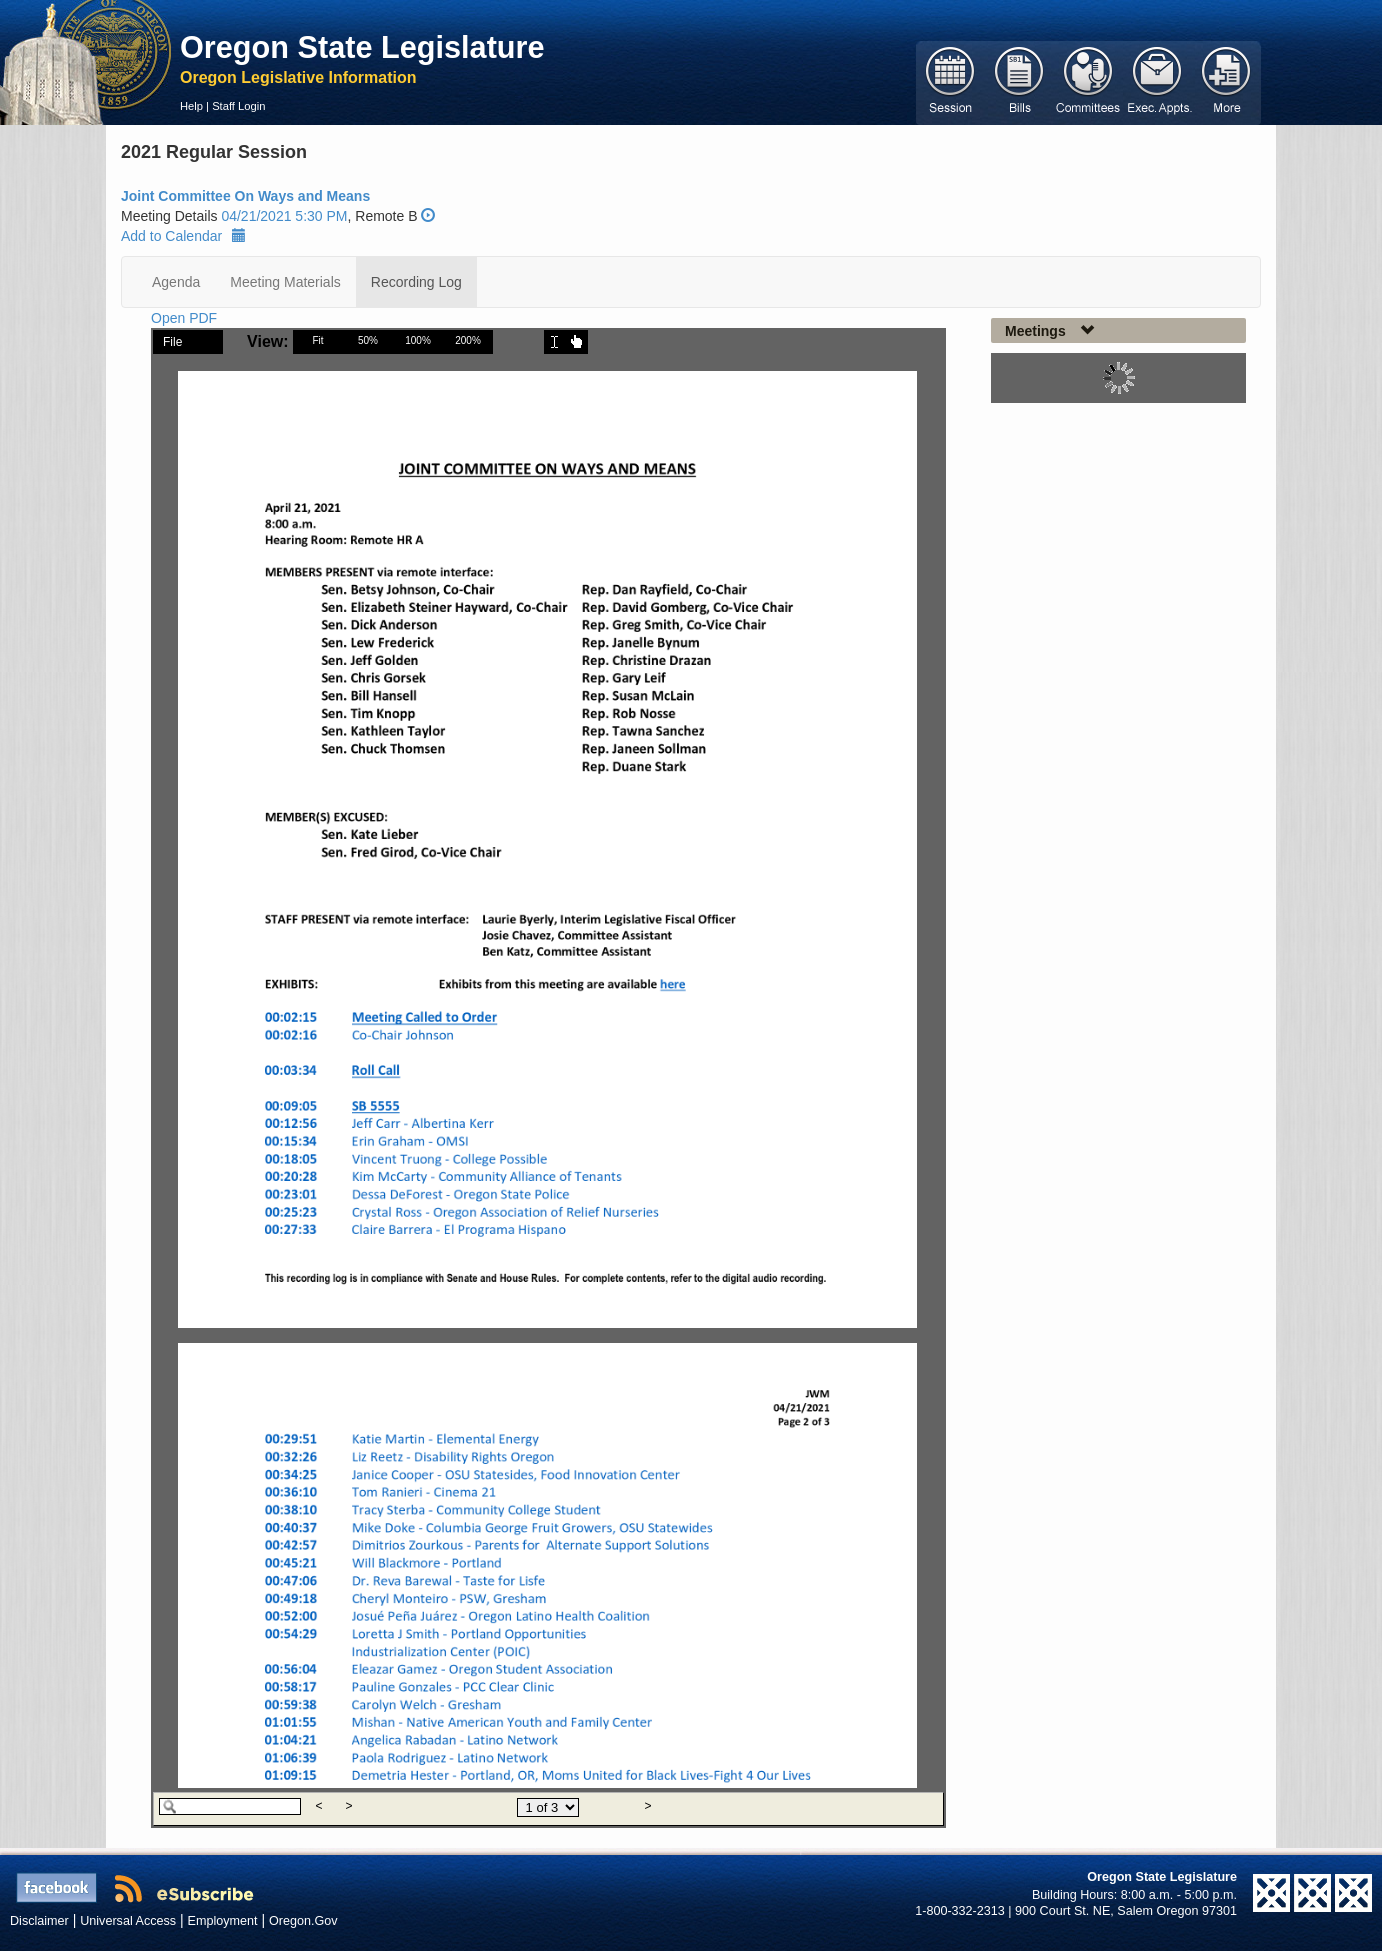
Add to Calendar (183, 236)
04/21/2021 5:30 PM (284, 216)
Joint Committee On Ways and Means (245, 196)
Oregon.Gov (303, 1921)
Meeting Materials (285, 282)
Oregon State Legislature (362, 47)
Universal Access (128, 1921)
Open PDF (184, 318)
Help (191, 106)
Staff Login (238, 106)
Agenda (176, 282)
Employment (223, 1921)
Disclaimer (39, 1921)
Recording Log (416, 282)
